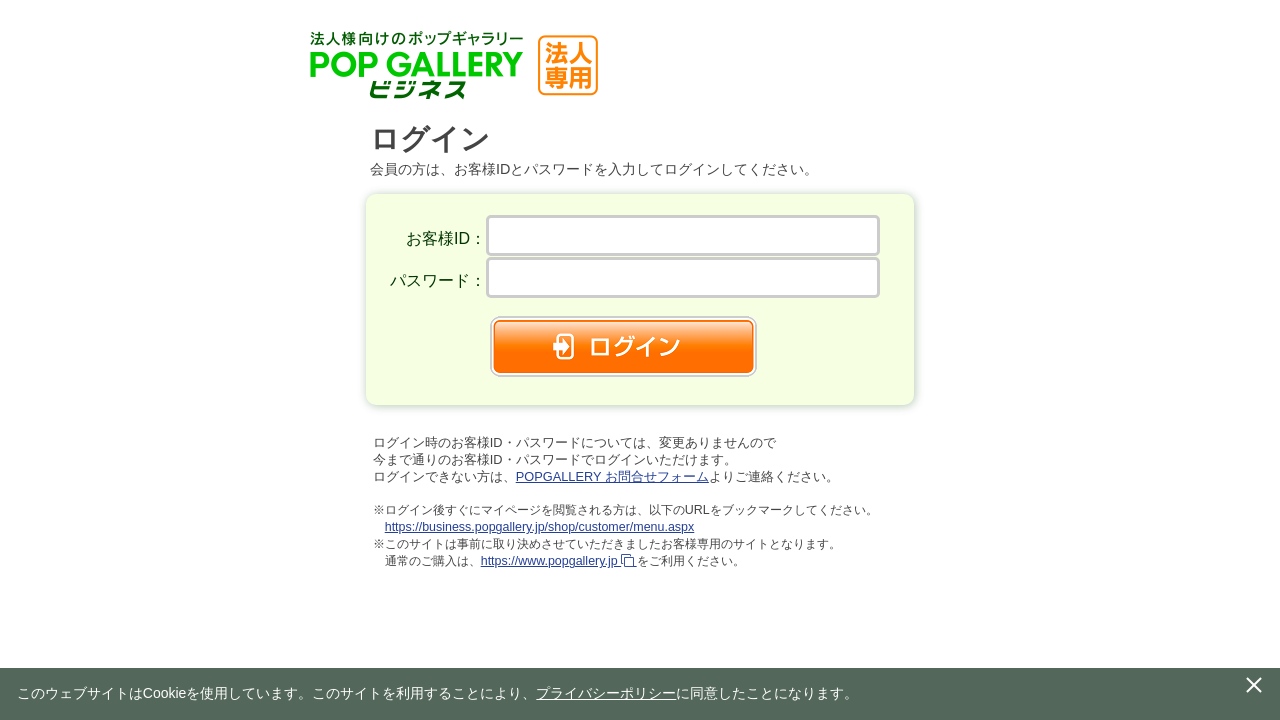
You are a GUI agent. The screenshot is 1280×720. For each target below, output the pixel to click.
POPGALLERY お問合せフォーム (612, 476)
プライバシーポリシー (606, 693)
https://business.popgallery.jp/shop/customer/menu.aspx (540, 527)
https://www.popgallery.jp (559, 561)
